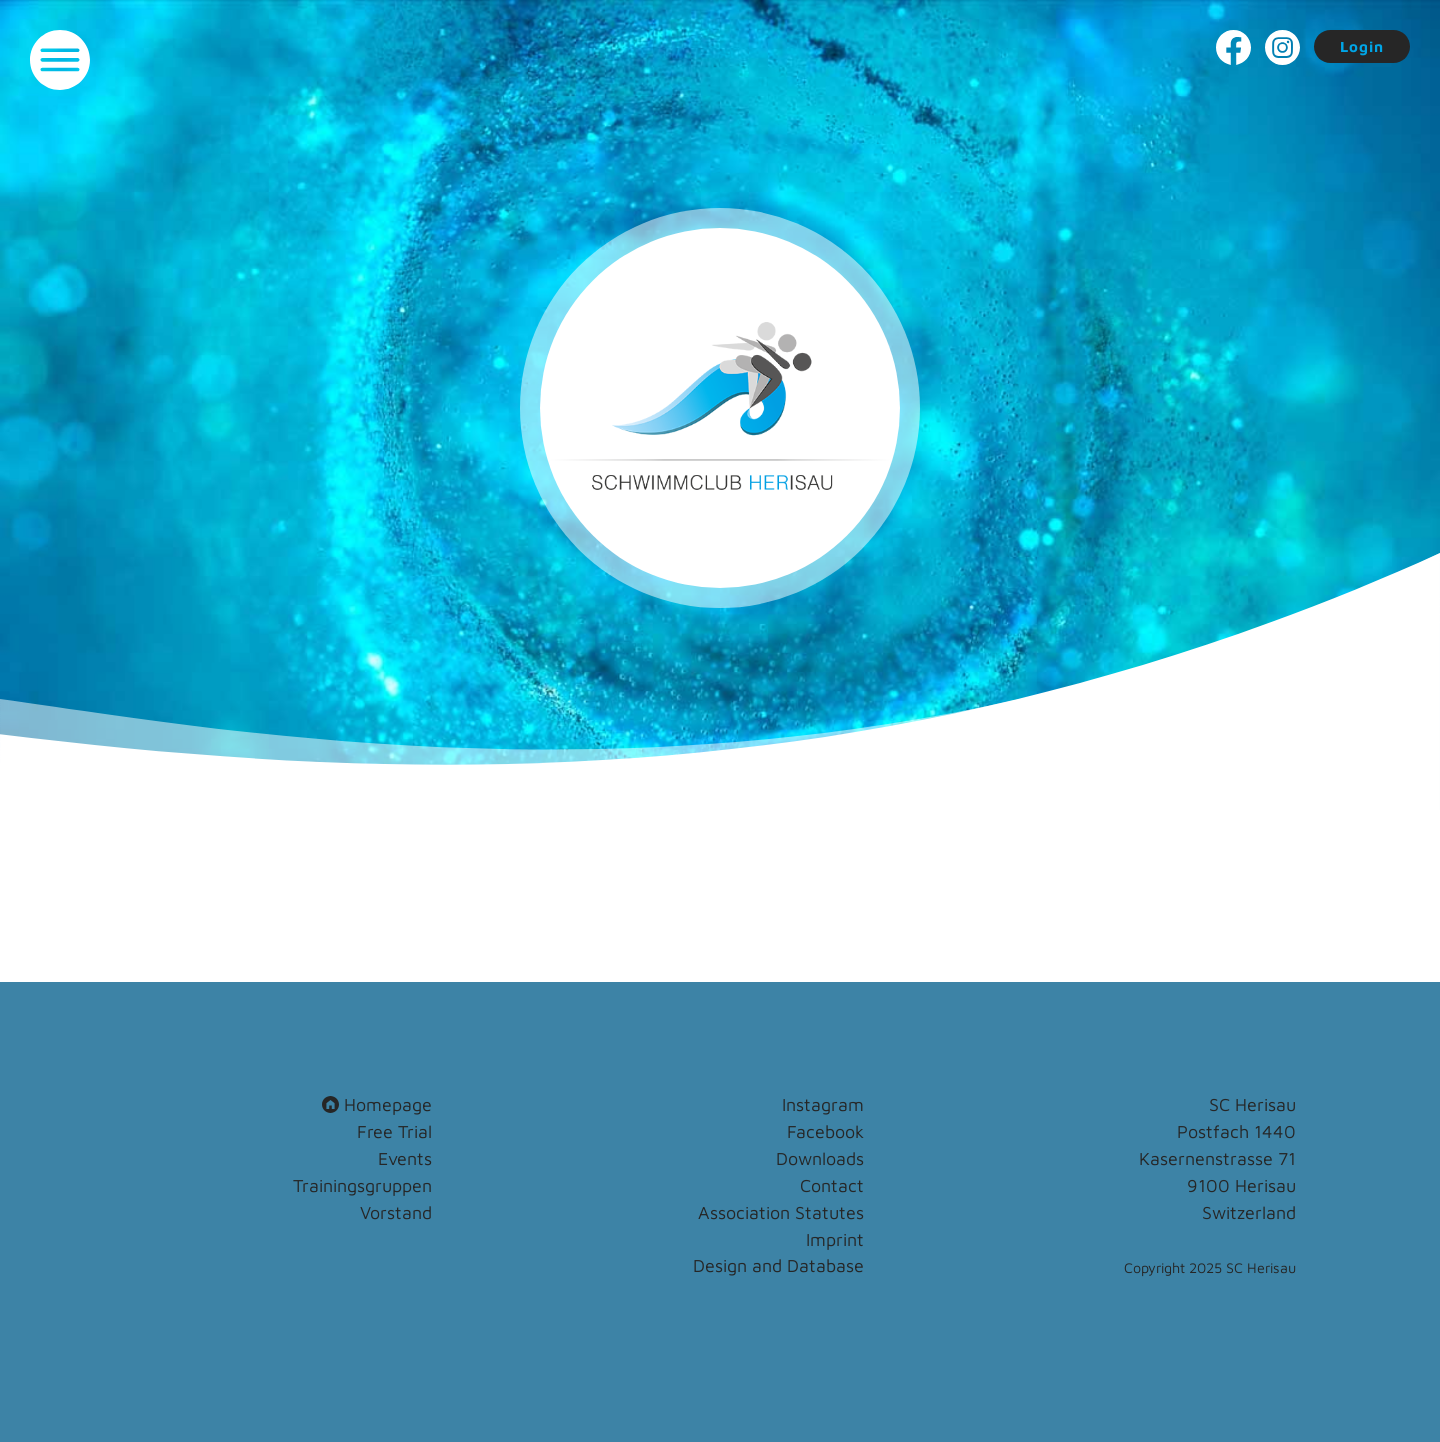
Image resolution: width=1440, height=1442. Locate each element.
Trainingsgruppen (362, 1185)
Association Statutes (781, 1212)
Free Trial (394, 1131)
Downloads (820, 1158)
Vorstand (396, 1212)
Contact (832, 1185)
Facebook (825, 1131)
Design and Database (778, 1265)
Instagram (823, 1104)
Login (1362, 46)
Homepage (377, 1104)
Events (405, 1158)
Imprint (835, 1239)
